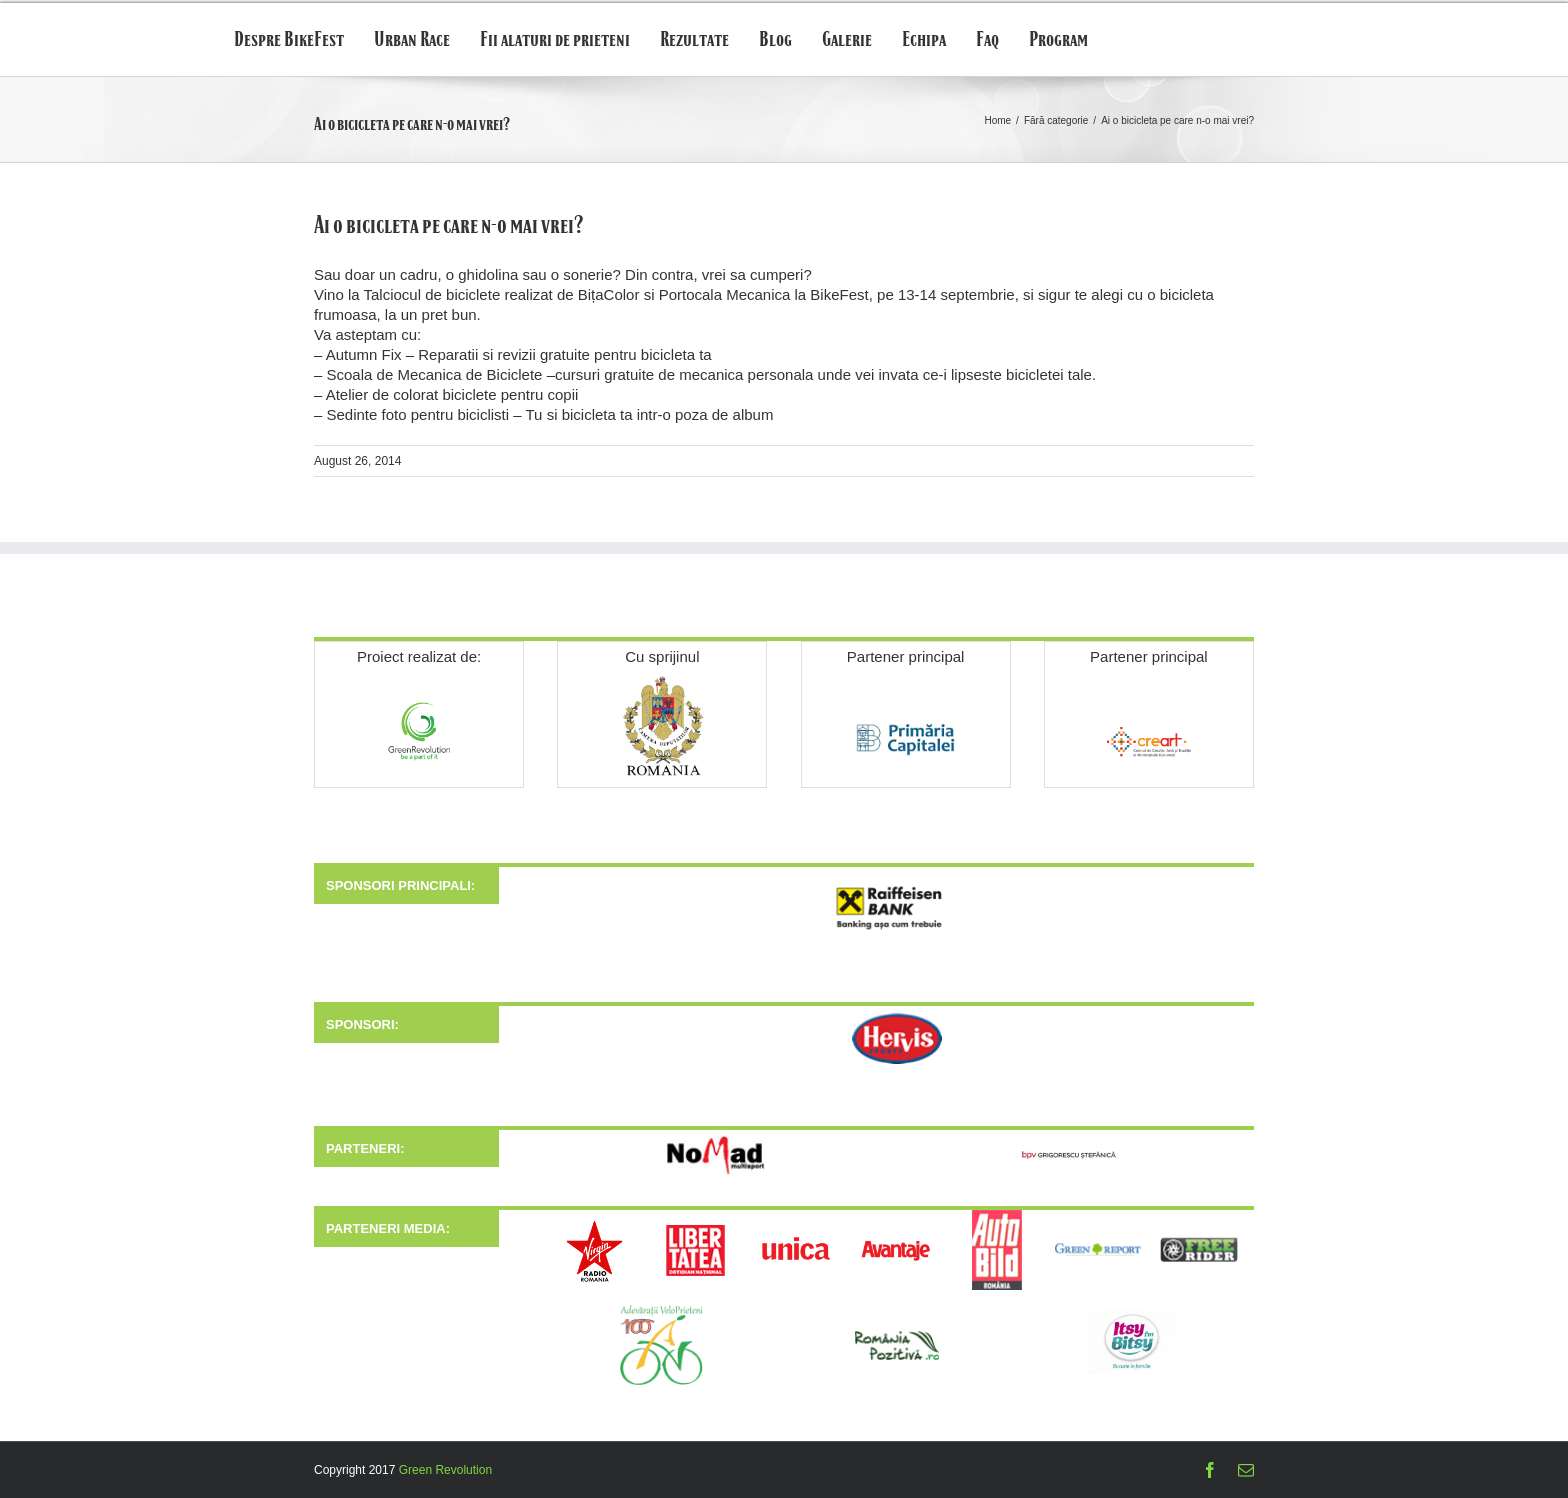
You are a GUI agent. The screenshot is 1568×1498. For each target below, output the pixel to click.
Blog (775, 40)
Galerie (847, 40)
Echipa (924, 40)
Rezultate (694, 40)
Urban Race (412, 40)
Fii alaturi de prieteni (555, 40)
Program (1058, 40)
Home (997, 120)
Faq (987, 40)
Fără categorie (1056, 120)
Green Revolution (445, 1470)
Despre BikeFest (289, 40)
